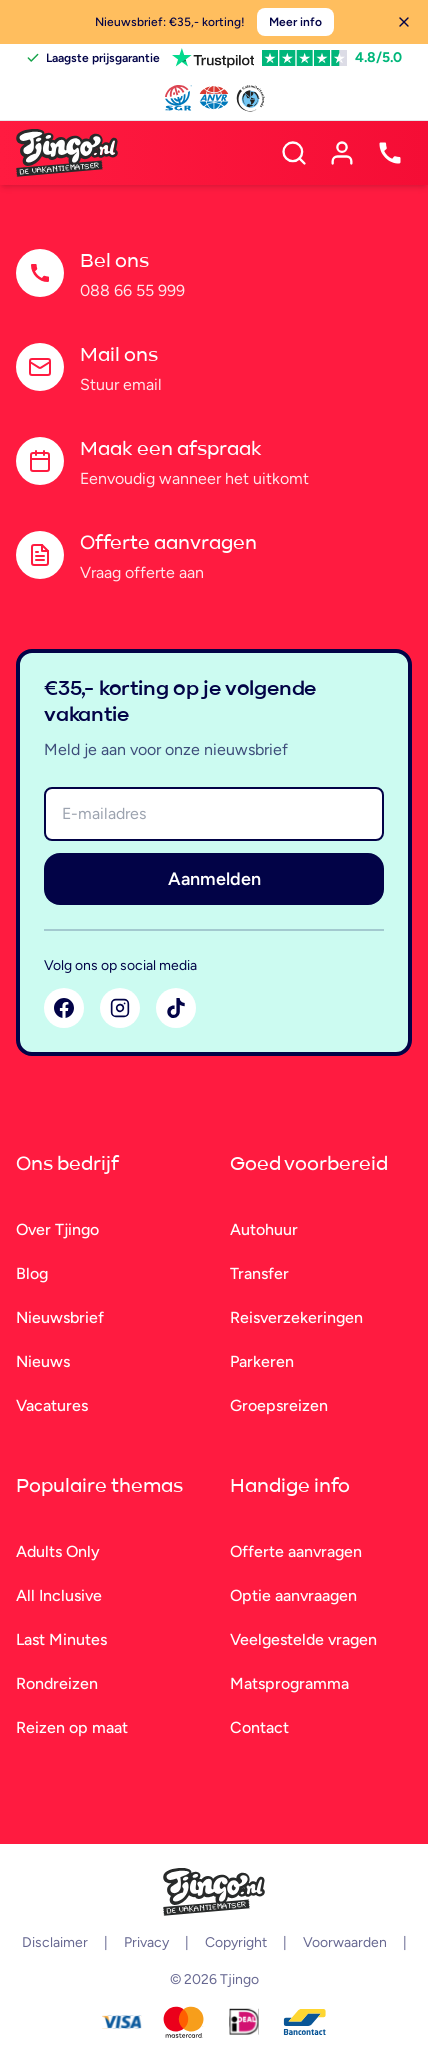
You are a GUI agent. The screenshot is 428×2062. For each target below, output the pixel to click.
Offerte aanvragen (296, 1551)
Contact (259, 1727)
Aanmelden (214, 879)
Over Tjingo (57, 1229)
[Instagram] (120, 1008)
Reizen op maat (72, 1727)
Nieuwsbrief (60, 1317)
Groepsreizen (279, 1405)
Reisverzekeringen (296, 1317)
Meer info (295, 22)
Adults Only (58, 1551)
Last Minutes (61, 1639)
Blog (32, 1273)
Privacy (146, 1942)
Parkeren (262, 1361)
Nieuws (43, 1361)
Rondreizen (57, 1683)
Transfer (259, 1273)
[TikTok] (176, 1008)
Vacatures (52, 1405)
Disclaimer (55, 1942)
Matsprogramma (289, 1683)
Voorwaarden (345, 1942)
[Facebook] (64, 1008)
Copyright (236, 1942)
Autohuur (264, 1229)
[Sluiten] (404, 22)
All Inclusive (59, 1595)
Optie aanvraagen (293, 1595)
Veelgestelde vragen (303, 1639)
